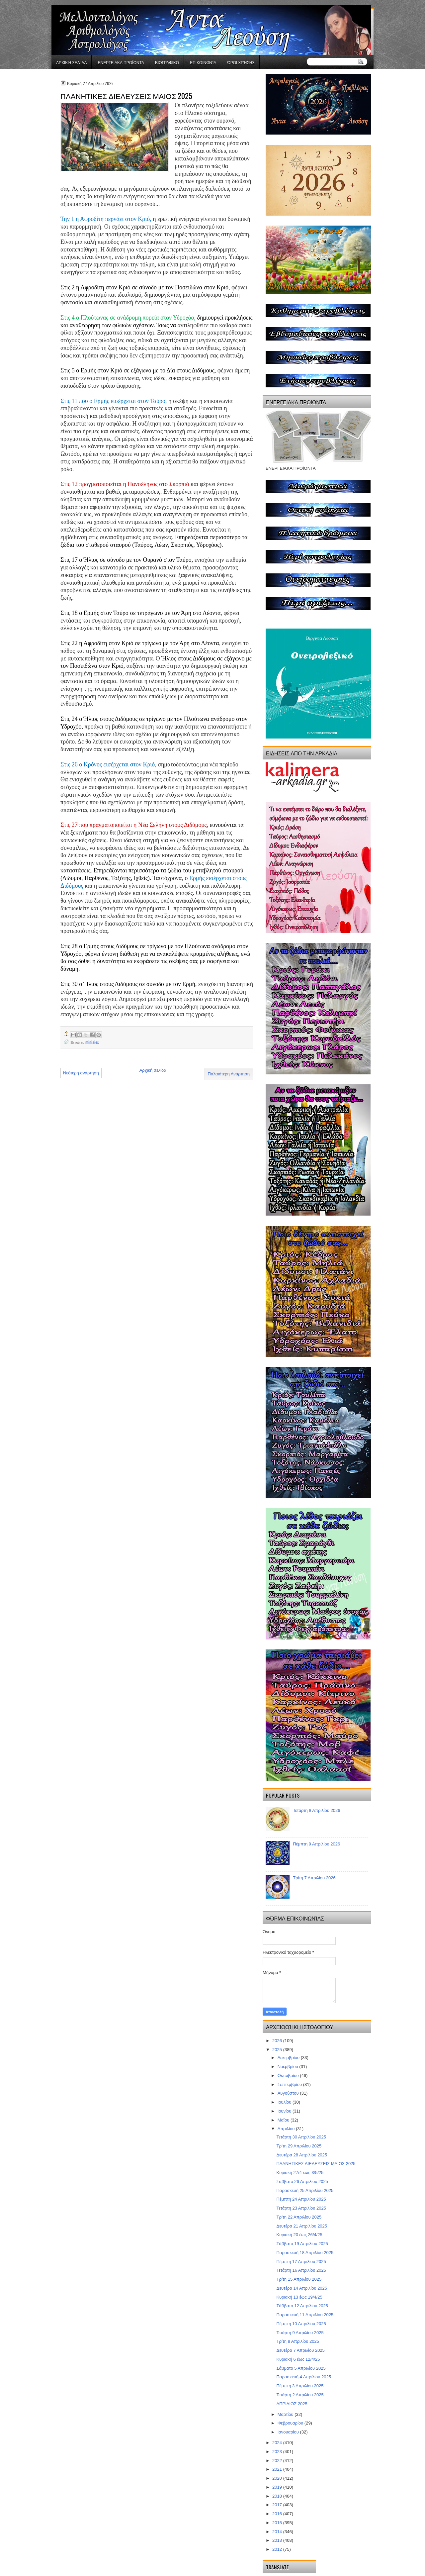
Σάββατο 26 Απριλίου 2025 (302, 2181)
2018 (277, 2496)
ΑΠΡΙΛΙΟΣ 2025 (291, 2403)
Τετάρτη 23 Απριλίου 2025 (301, 2208)
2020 (277, 2478)
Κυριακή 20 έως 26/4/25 (299, 2234)
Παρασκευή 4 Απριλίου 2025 (303, 2376)
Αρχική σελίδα (71, 62)
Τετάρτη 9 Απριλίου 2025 (299, 2332)
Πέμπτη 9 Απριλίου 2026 (316, 1843)
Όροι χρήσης (241, 62)
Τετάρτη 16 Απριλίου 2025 (301, 2270)
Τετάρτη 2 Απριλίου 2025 (299, 2394)
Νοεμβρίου (288, 2066)
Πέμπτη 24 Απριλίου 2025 (301, 2199)
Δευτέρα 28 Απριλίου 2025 (301, 2154)
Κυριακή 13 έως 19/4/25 (299, 2297)
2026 (277, 2040)
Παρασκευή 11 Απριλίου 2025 (304, 2314)
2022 (277, 2460)
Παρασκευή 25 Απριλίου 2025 (304, 2190)
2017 (277, 2504)
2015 (277, 2522)
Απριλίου (287, 2128)
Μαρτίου (286, 2414)
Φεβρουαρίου (291, 2423)
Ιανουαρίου (289, 2431)
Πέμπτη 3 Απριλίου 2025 (299, 2385)
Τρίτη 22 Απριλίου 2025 (298, 2217)
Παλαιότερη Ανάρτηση (229, 1073)
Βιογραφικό (167, 62)
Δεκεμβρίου (289, 2057)
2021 (277, 2469)
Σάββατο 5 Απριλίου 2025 (300, 2368)
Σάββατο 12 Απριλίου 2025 (302, 2305)
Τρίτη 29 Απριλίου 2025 (298, 2145)
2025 (277, 2049)
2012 (277, 2549)
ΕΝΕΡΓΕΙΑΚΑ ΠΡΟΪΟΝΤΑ (121, 62)
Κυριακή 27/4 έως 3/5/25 (299, 2172)
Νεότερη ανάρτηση (81, 1072)
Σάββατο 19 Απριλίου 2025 (302, 2243)
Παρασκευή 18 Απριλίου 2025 (304, 2252)
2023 (277, 2451)
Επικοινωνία (203, 62)
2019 (277, 2487)
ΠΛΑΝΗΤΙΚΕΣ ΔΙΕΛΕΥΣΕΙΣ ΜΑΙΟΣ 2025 (315, 2163)
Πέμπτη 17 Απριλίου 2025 (301, 2261)
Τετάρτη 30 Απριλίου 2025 (301, 2136)
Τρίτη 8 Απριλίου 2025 (297, 2341)
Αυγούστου (289, 2093)
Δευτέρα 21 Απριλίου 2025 (301, 2226)
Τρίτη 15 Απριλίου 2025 (298, 2279)
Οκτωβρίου (289, 2075)
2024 (277, 2442)
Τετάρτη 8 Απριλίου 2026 (316, 1810)
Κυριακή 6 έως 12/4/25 (298, 2359)
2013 (277, 2540)
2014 (277, 2531)
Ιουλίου (285, 2102)
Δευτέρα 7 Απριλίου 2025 (300, 2350)
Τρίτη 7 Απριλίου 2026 (314, 1877)
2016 (277, 2513)
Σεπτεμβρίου (290, 2084)
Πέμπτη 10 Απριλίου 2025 (301, 2323)
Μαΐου (284, 2120)
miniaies (92, 1042)
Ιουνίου (285, 2111)
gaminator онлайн (82, 3)
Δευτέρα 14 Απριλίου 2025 (301, 2288)
